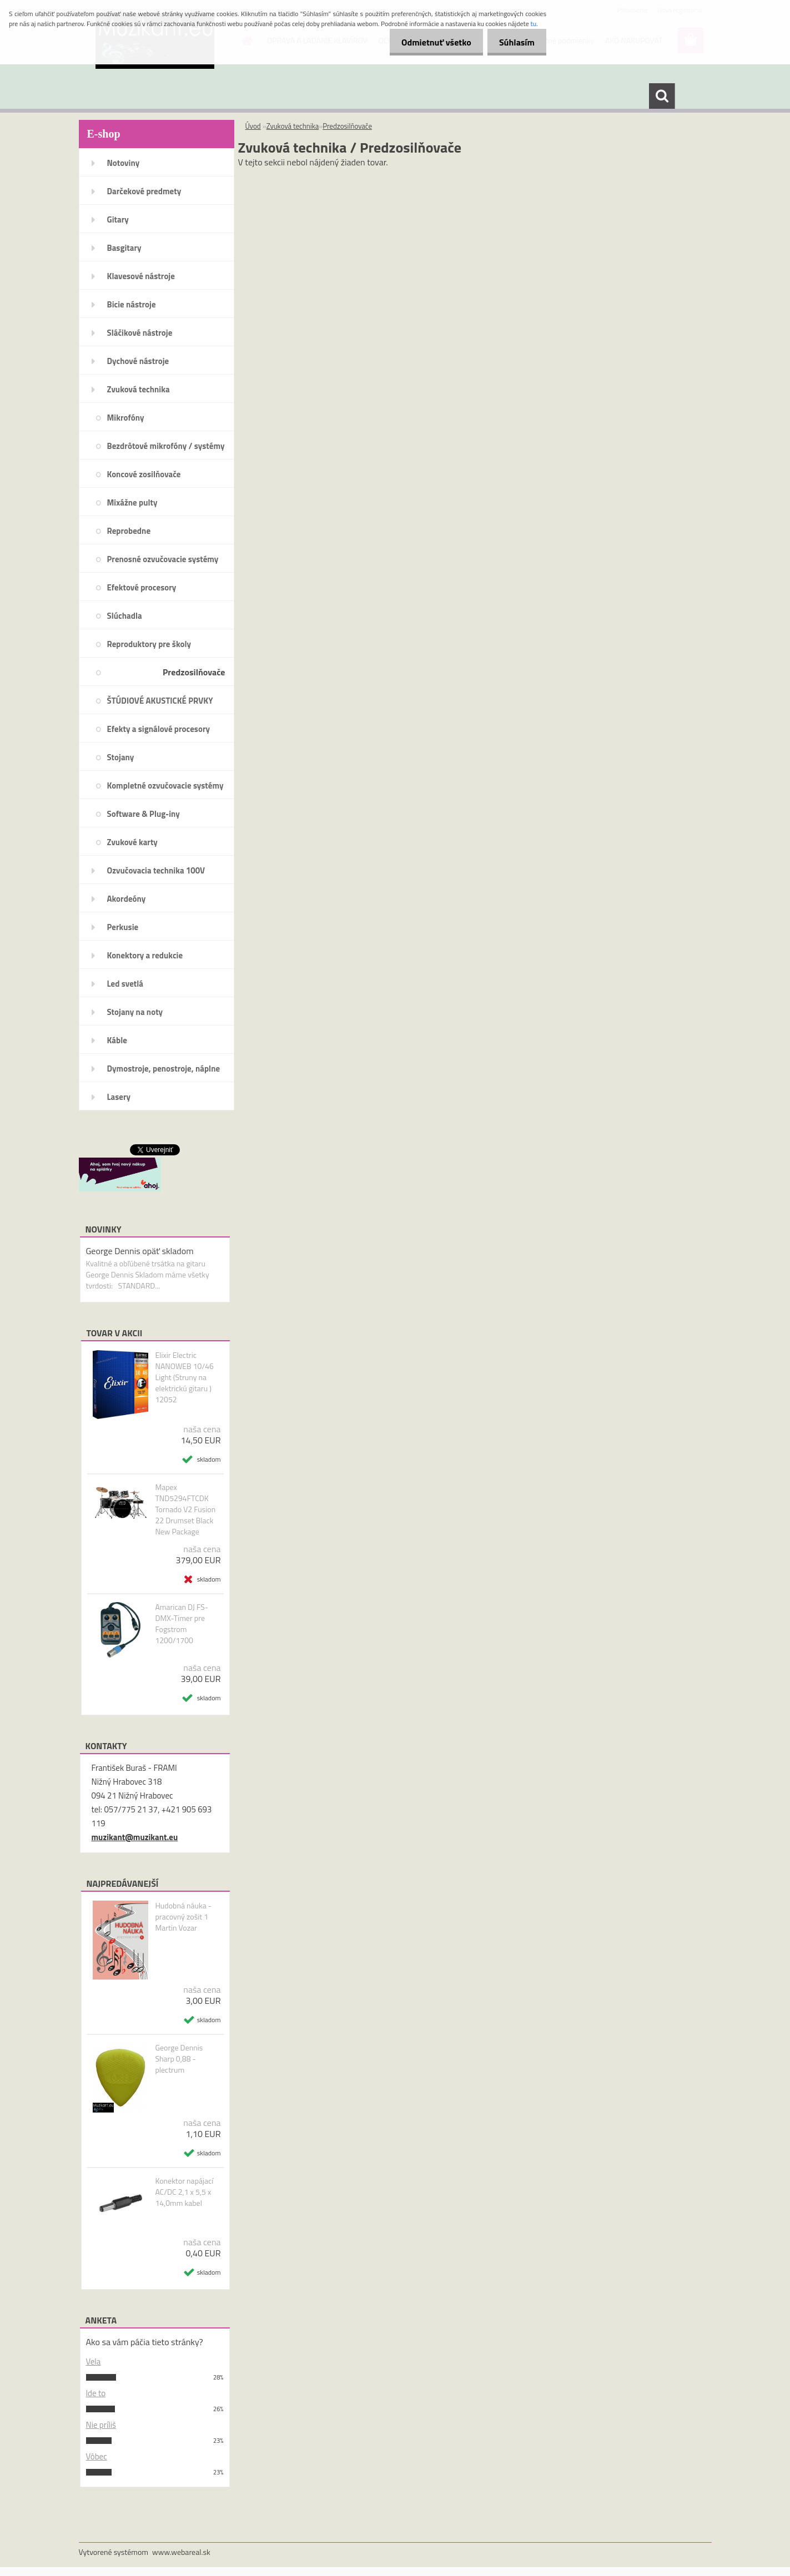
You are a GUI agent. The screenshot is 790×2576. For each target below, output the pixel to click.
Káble (117, 1040)
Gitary (118, 219)
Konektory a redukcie (145, 955)
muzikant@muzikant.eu (135, 1837)
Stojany (120, 757)
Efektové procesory (142, 587)
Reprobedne (129, 530)
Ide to (96, 2393)
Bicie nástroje (131, 304)
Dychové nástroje (138, 361)
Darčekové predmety (144, 191)
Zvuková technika (138, 389)
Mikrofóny (125, 417)
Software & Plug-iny (143, 813)
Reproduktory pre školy (149, 644)
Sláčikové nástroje (140, 332)
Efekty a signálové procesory (158, 729)
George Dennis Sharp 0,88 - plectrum (179, 2058)
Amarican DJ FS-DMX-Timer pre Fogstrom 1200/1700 (181, 1624)
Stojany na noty (135, 1012)
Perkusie (123, 927)
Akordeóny (126, 898)
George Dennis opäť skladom (140, 1250)
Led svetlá (125, 983)
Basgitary (124, 247)
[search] (662, 96)
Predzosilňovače (194, 672)
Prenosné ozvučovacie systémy (163, 559)
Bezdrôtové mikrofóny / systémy (166, 446)
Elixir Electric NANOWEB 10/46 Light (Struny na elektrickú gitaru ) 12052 (184, 1377)
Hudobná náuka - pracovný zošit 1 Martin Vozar (183, 1916)
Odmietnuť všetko (430, 42)
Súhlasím (514, 42)
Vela (93, 2361)
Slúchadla (124, 615)
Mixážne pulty (132, 502)
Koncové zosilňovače (144, 474)
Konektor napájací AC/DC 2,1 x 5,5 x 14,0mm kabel (184, 2192)
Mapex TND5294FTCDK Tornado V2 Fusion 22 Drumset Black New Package (185, 1509)
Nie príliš (101, 2424)
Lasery (119, 1096)
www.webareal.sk (181, 2552)
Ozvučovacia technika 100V (156, 870)
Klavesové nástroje (141, 276)
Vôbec (96, 2456)
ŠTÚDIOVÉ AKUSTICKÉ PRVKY (160, 700)
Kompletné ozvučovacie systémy (165, 785)
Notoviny (123, 162)
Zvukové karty (132, 842)
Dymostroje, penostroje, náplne (163, 1068)
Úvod (253, 126)
